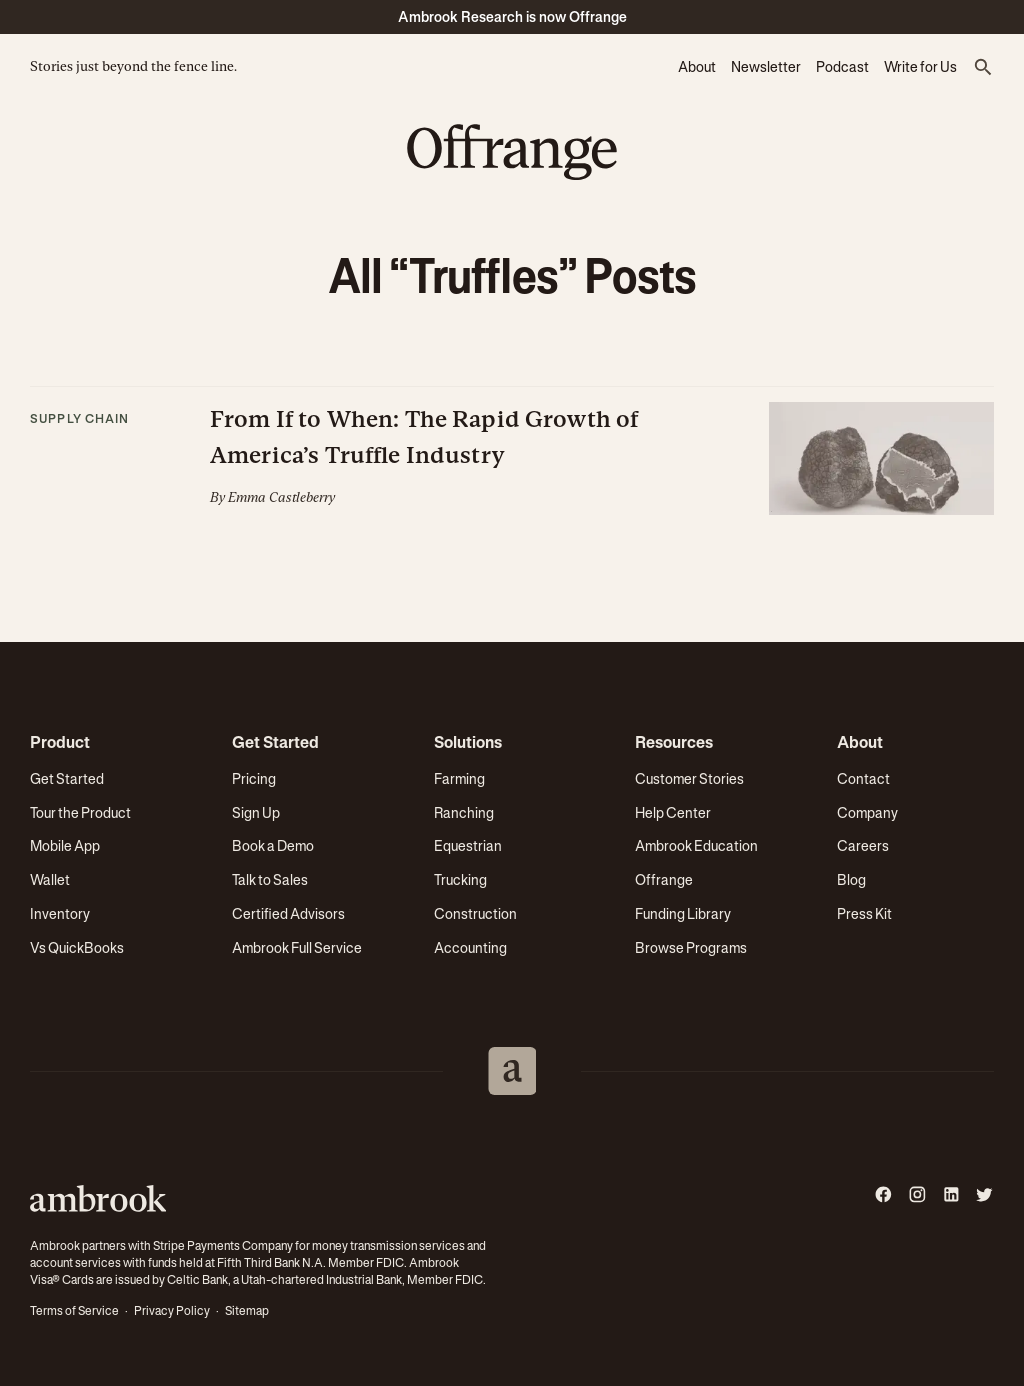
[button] (983, 68)
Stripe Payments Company (223, 1246)
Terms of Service (74, 1311)
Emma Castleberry (281, 497)
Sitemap (247, 1311)
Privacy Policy (172, 1311)
